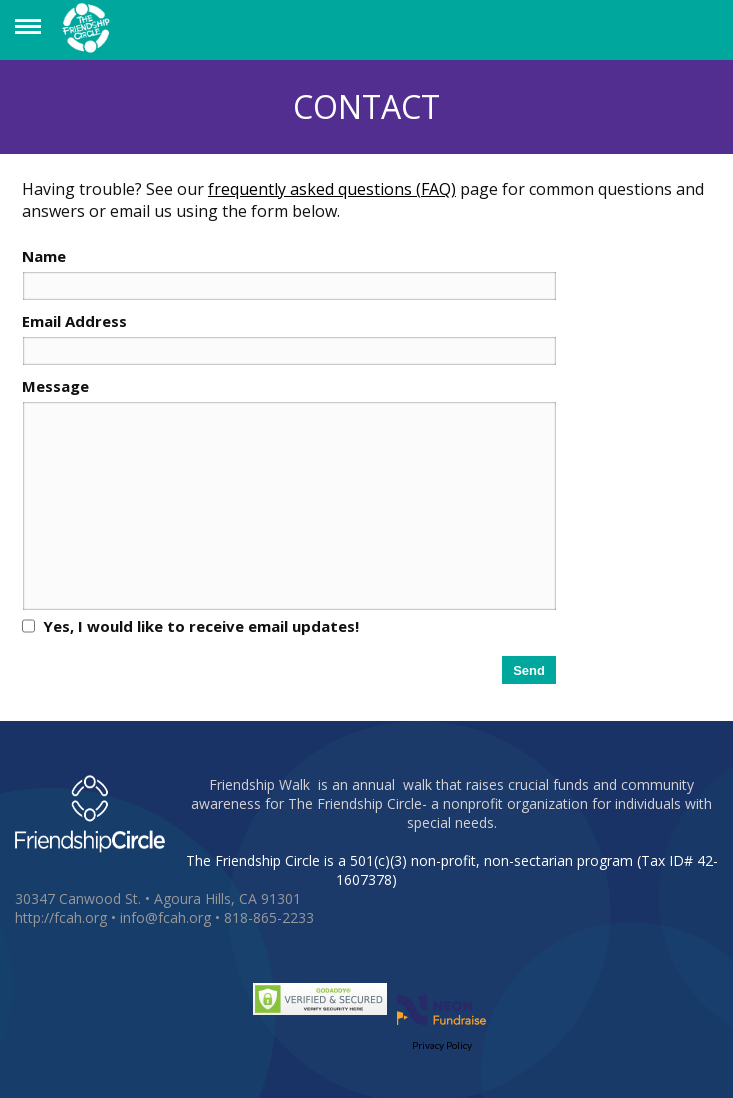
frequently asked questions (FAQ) (332, 189)
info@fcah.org (165, 917)
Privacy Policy (442, 1045)
